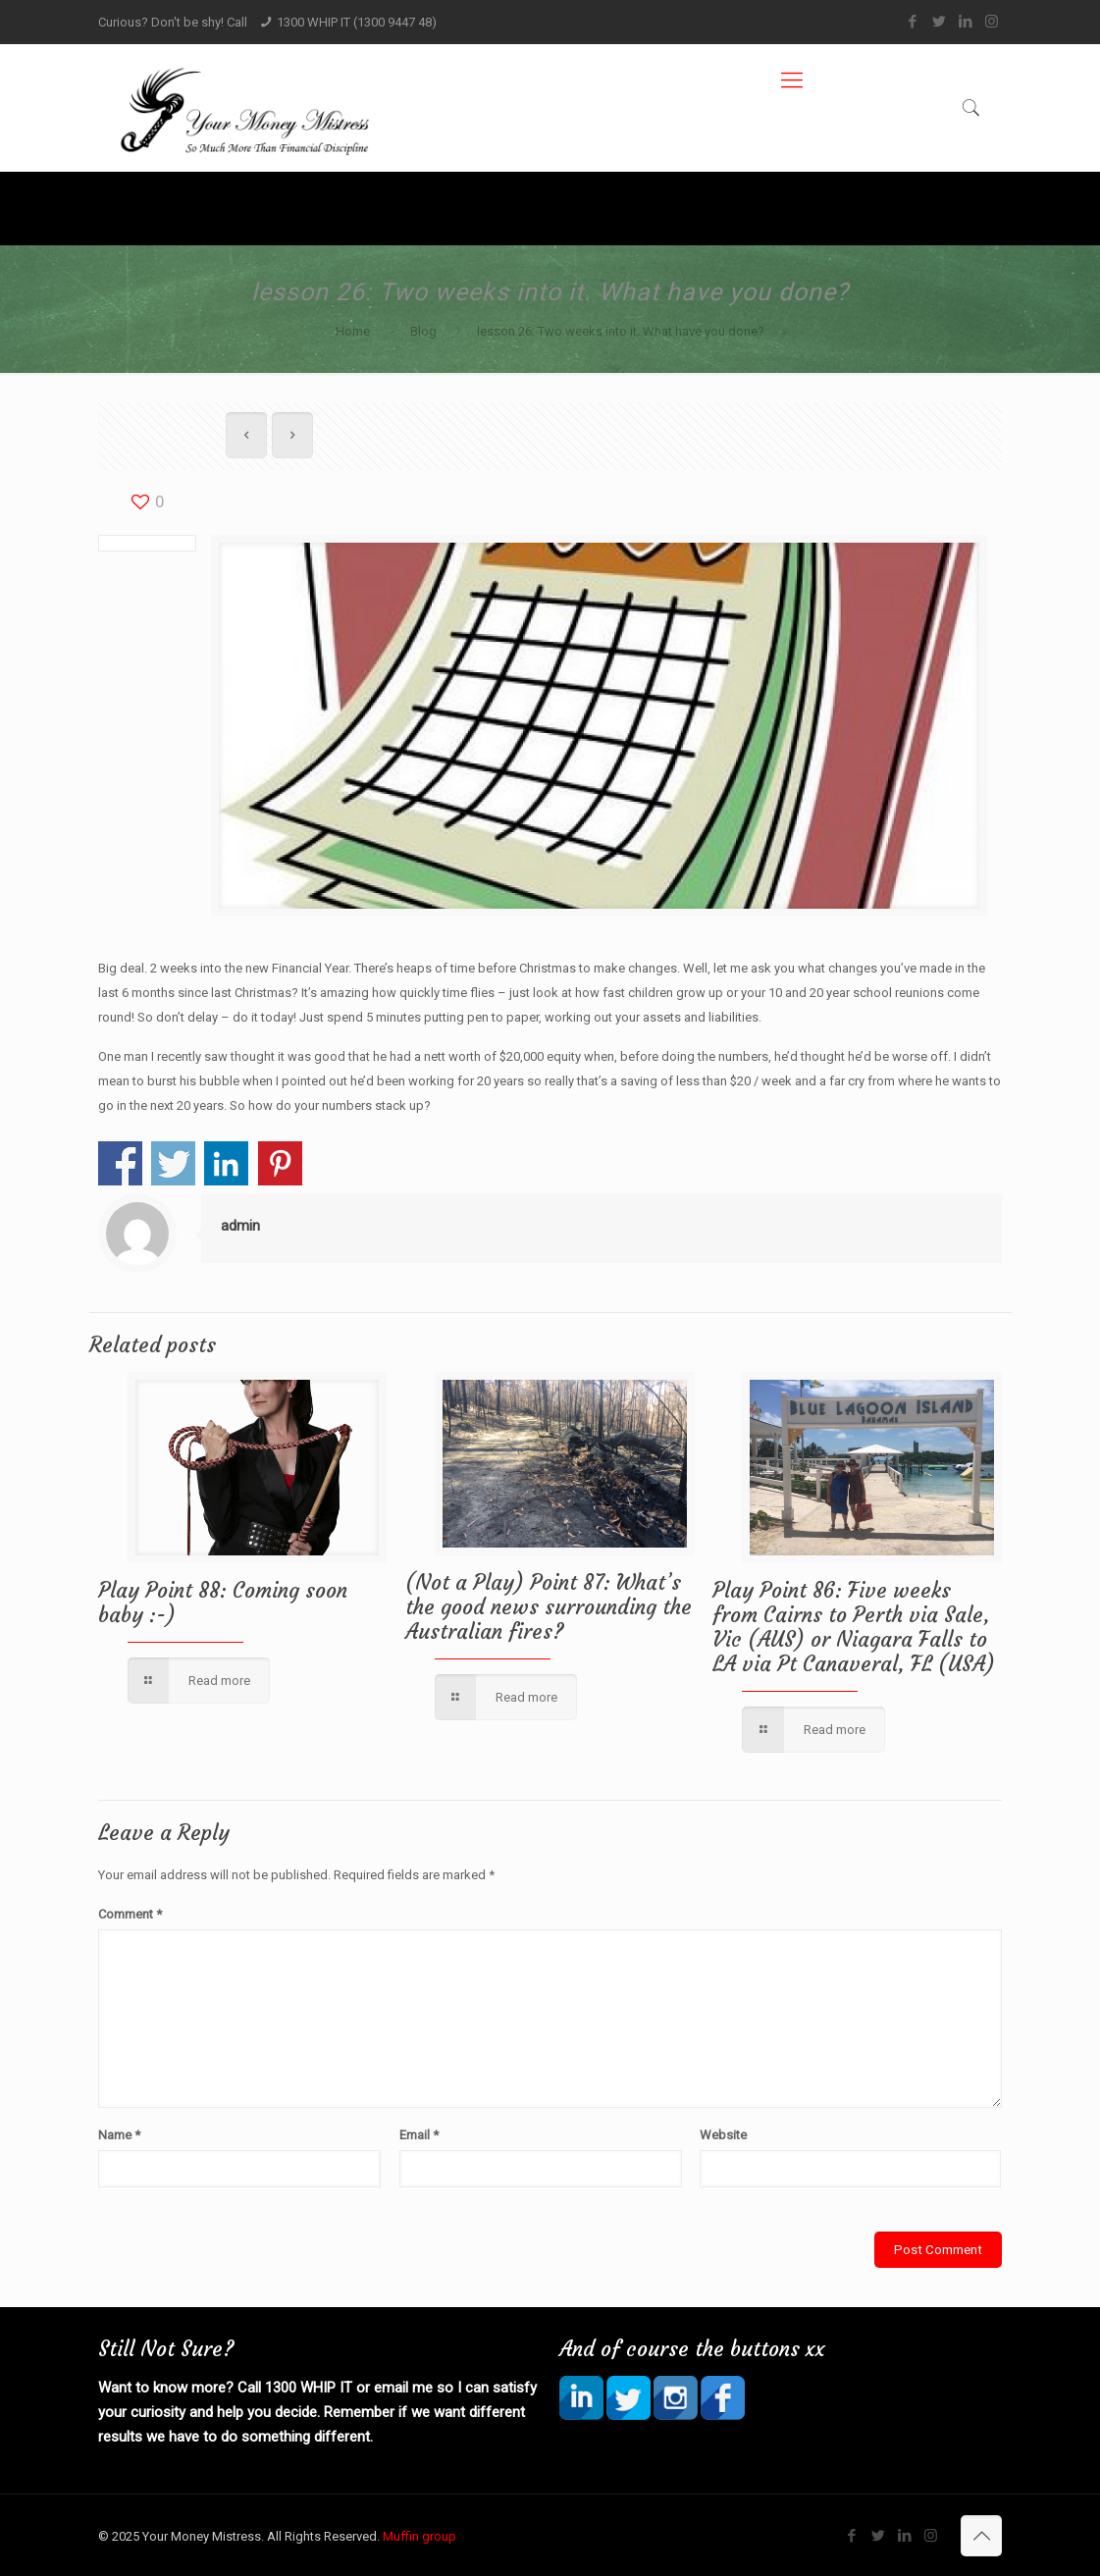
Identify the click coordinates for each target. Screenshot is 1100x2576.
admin (240, 1226)
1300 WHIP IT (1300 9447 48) (357, 22)
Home (353, 331)
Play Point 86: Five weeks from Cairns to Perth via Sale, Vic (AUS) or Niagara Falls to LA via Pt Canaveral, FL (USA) (853, 1627)
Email (419, 2135)
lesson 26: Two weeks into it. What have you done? (620, 331)
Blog (423, 331)
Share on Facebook (120, 1163)
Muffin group (419, 2536)
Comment (130, 1914)
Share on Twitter (173, 1163)
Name (119, 2135)
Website (723, 2135)
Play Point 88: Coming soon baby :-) (222, 1602)
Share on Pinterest (280, 1163)
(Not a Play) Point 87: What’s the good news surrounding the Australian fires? (548, 1607)
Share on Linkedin (226, 1163)
